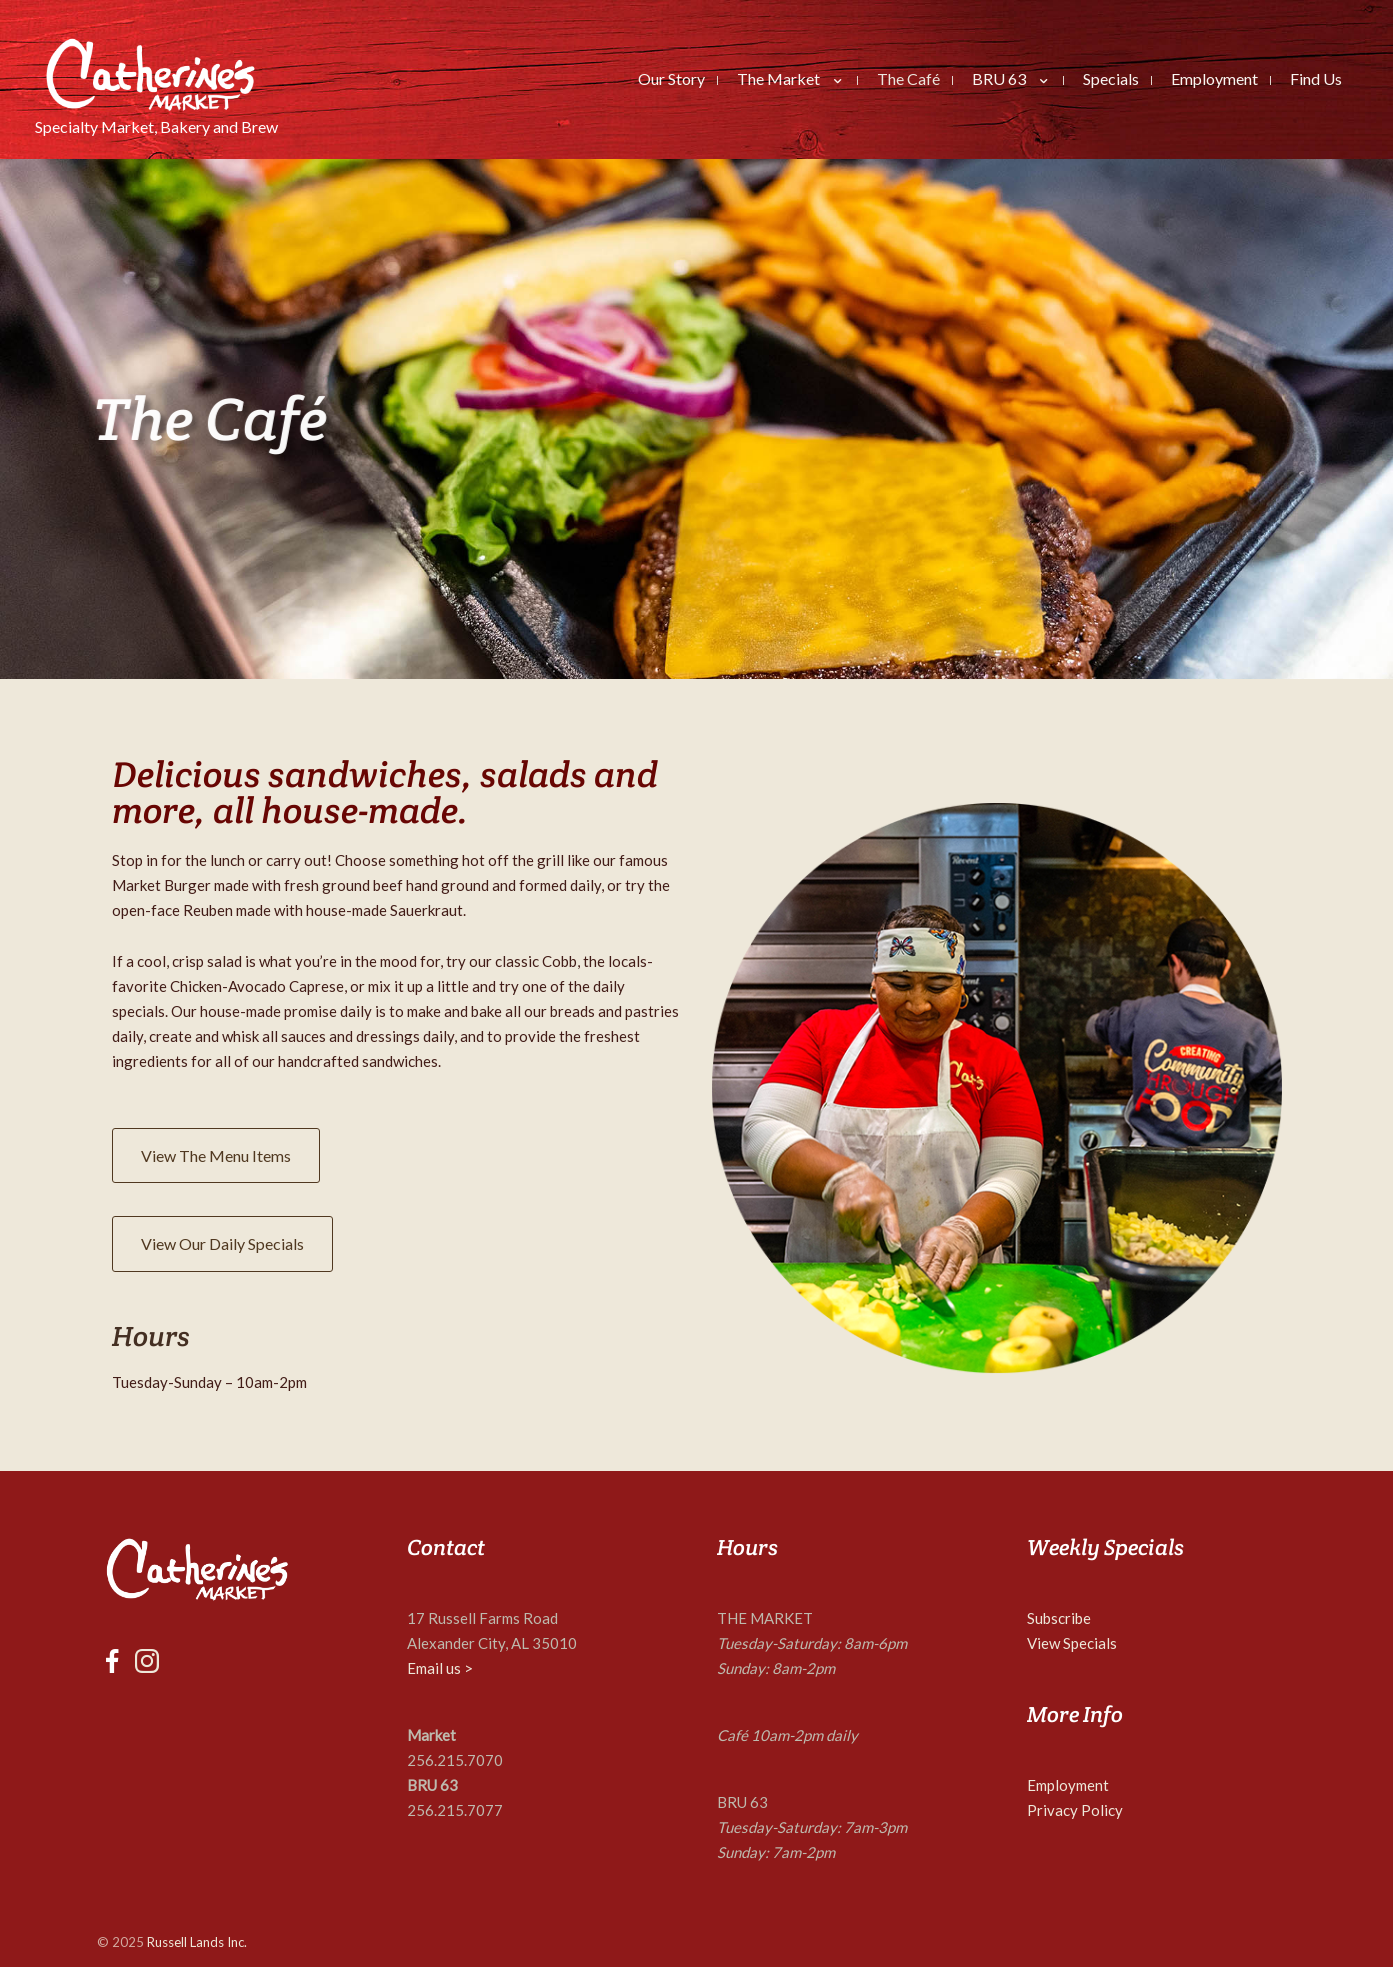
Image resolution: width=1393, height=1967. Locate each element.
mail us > (444, 1668)
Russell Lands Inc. (197, 1942)
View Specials (1072, 1643)
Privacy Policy (1075, 1810)
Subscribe (1059, 1618)
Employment (1068, 1785)
